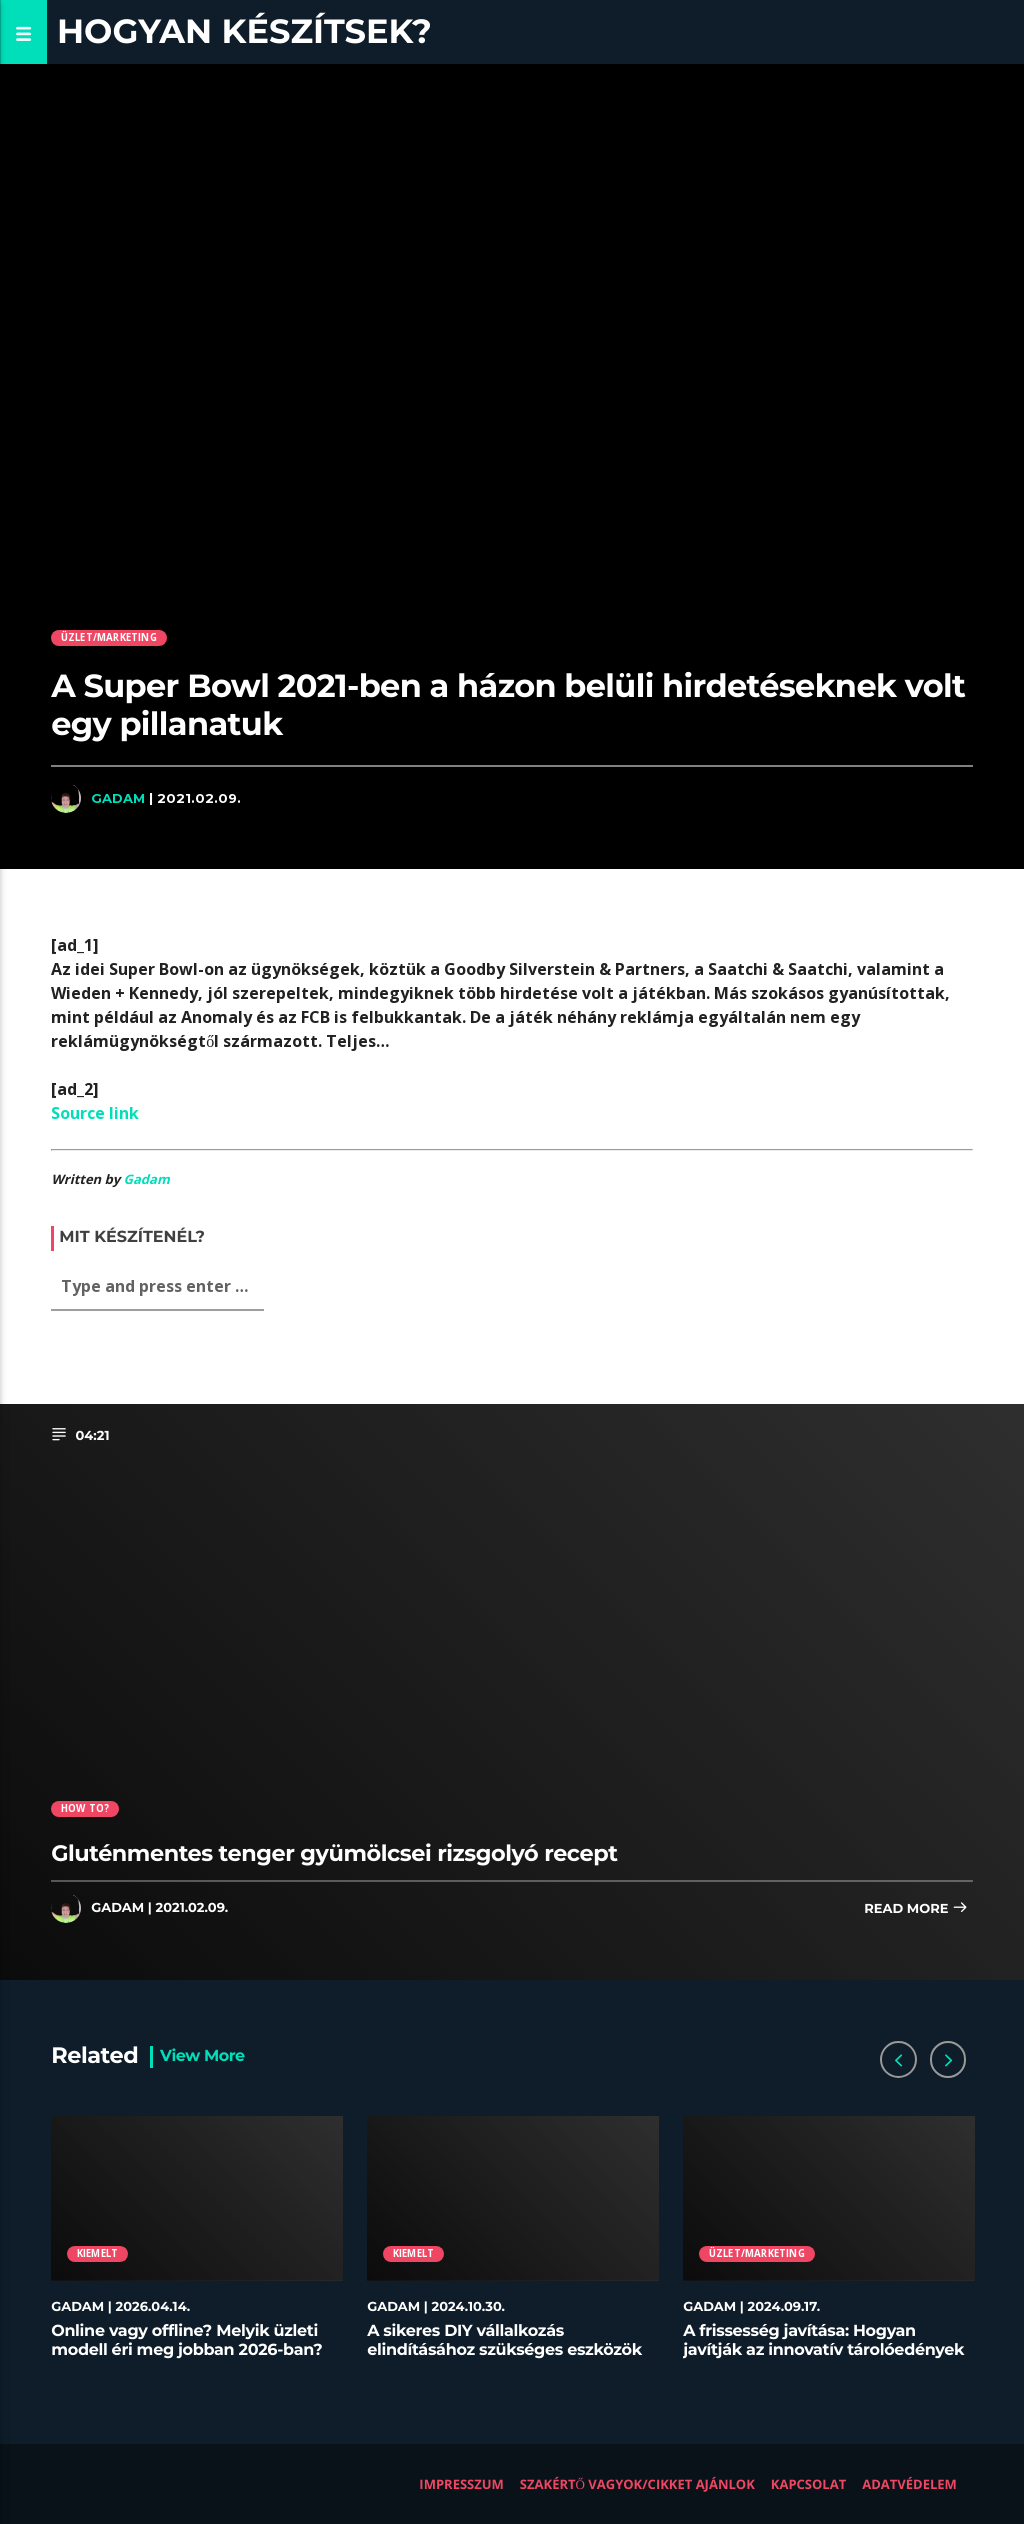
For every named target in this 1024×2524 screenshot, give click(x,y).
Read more (916, 1909)
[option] (197, 2247)
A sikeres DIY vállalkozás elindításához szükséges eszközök (504, 2341)
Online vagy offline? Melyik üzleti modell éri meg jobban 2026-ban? (186, 2341)
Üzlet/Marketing (109, 637)
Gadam (118, 798)
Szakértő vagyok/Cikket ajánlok (637, 2484)
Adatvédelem (909, 2484)
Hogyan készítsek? (244, 31)
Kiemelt (97, 2253)
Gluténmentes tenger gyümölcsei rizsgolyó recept (334, 1853)
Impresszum (461, 2484)
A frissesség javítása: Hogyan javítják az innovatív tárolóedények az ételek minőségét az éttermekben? (823, 2360)
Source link (95, 1113)
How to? (85, 1808)
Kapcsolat (808, 2484)
